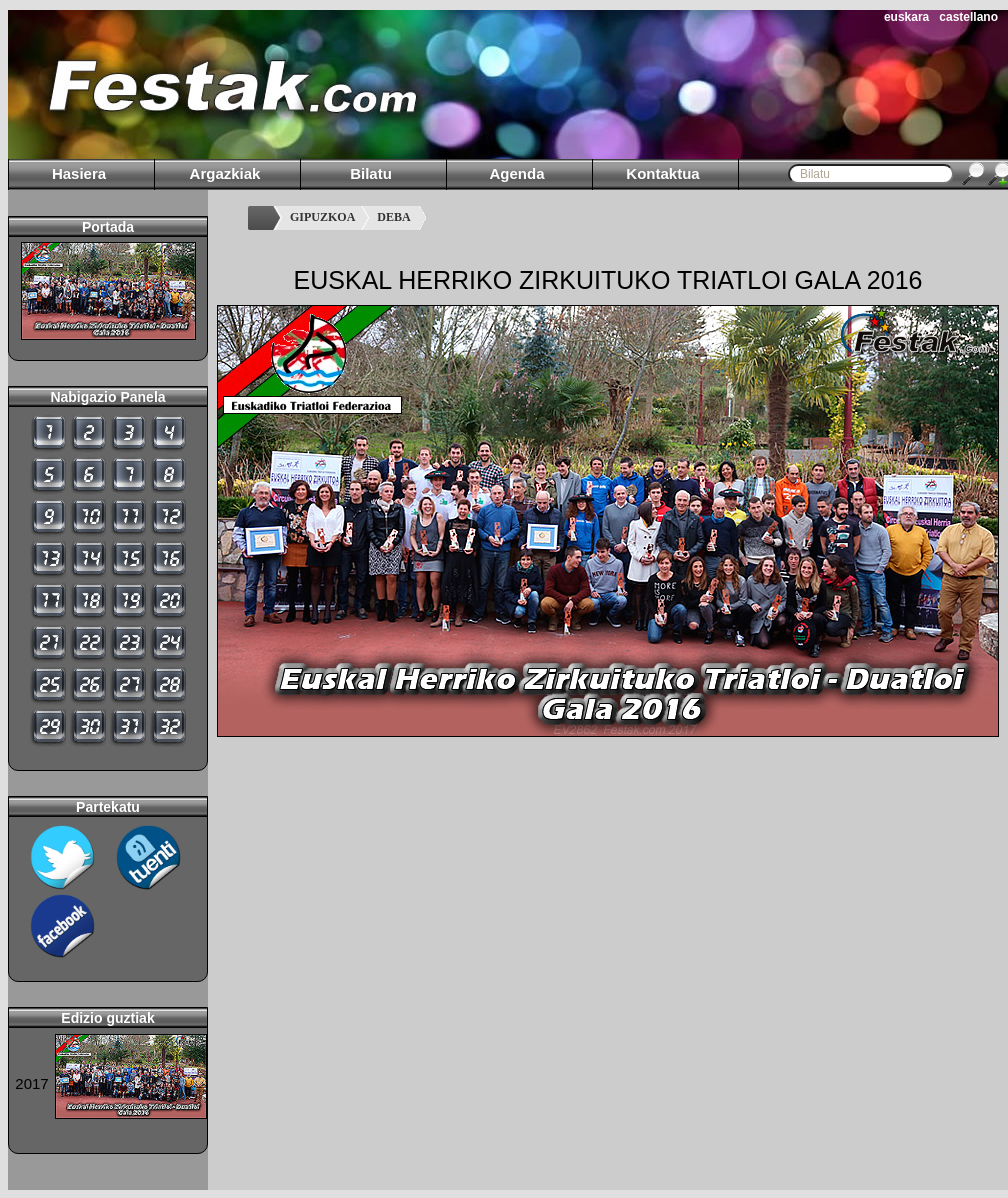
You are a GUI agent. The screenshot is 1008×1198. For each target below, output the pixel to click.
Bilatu (371, 173)
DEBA (393, 217)
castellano (968, 17)
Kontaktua (662, 173)
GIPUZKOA (322, 217)
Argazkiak (225, 173)
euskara (906, 17)
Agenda (516, 173)
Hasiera (79, 173)
